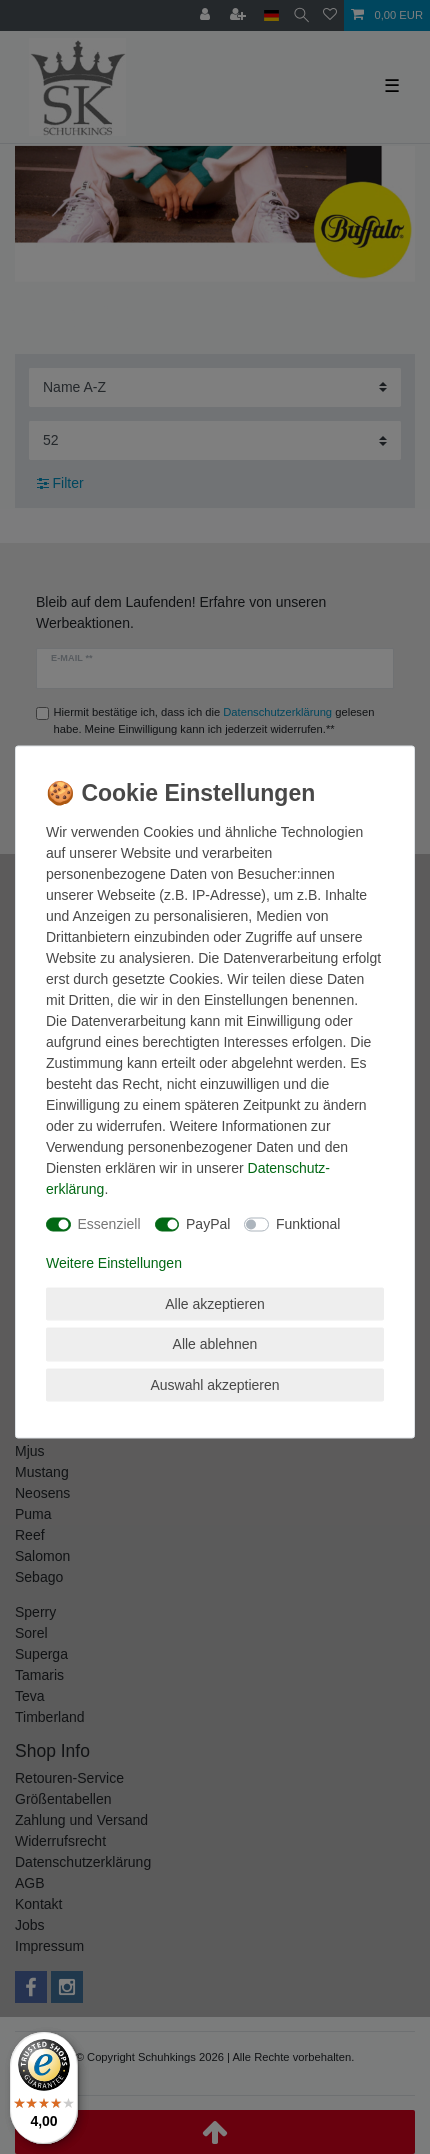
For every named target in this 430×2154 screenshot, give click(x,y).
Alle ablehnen (215, 1344)
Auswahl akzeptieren (214, 1384)
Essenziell (109, 1224)
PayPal (208, 1224)
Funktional (308, 1224)
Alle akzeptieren (215, 1303)
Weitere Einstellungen (114, 1262)
